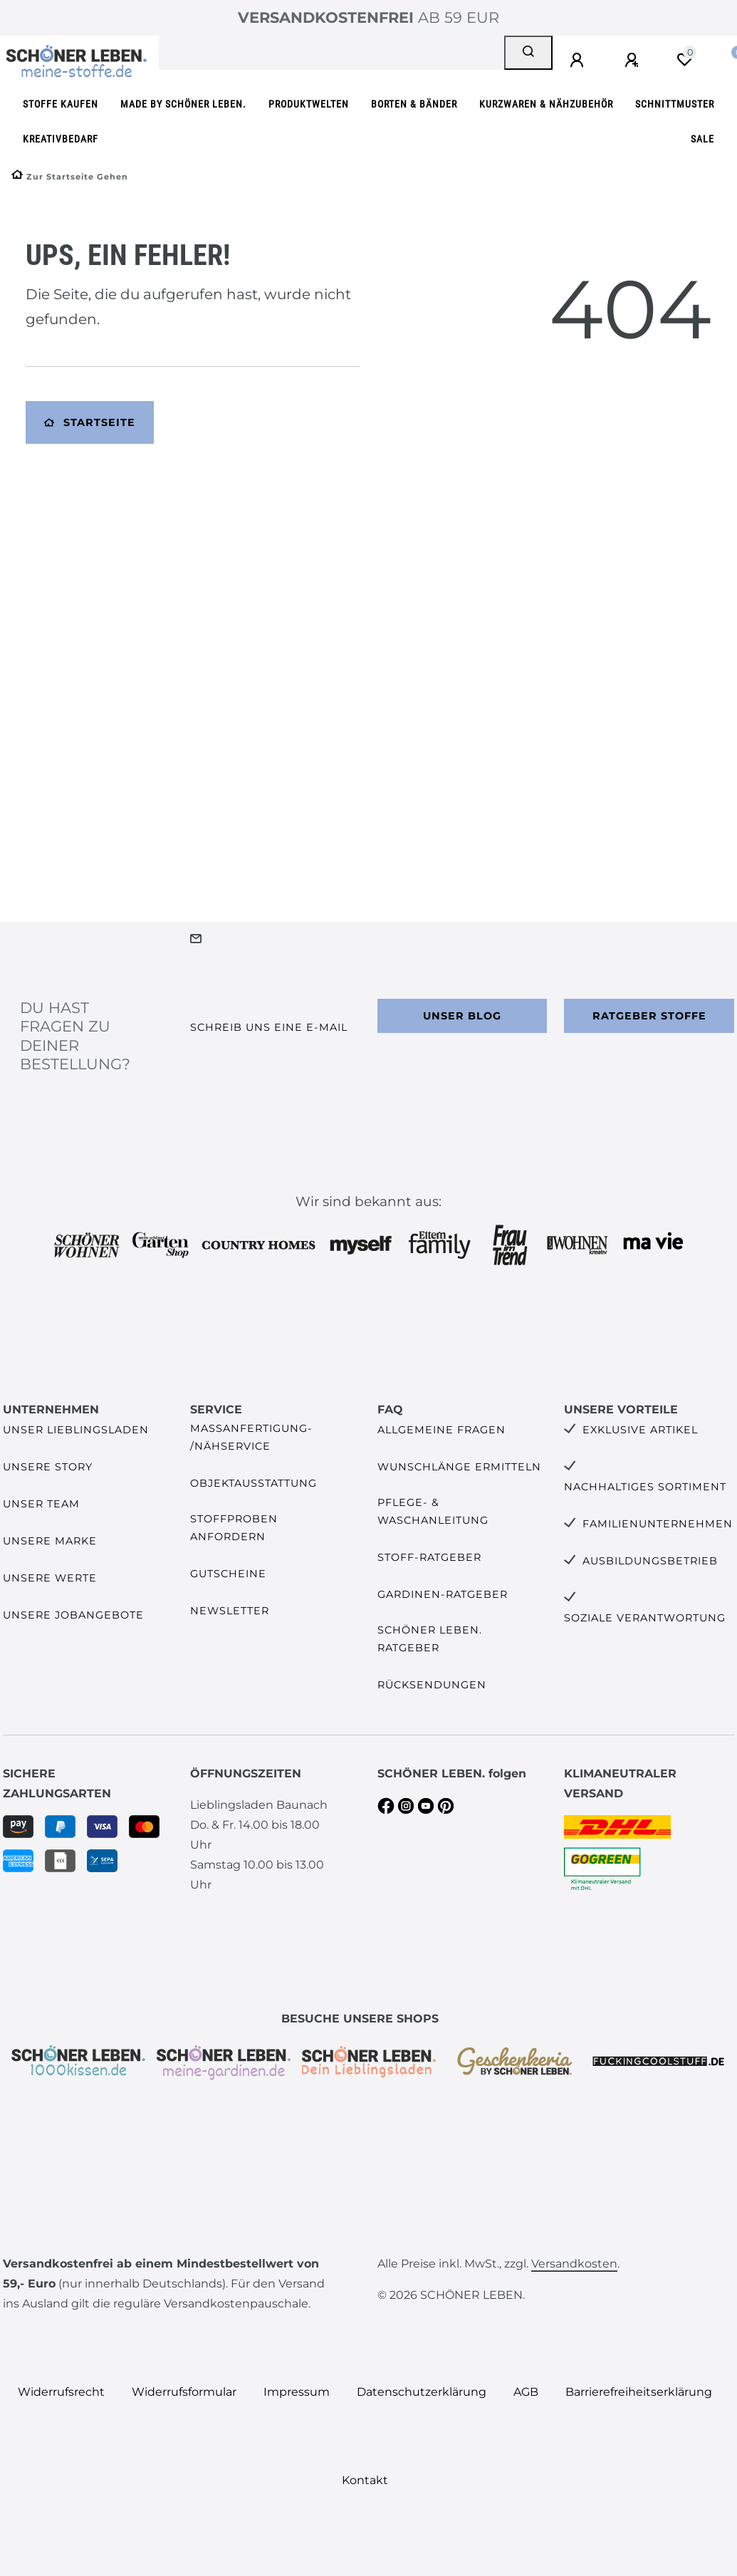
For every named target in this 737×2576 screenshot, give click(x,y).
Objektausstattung (253, 1483)
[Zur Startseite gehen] (69, 177)
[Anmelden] (579, 60)
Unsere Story (48, 1466)
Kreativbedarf (60, 139)
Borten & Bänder (414, 104)
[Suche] (528, 53)
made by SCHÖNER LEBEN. (183, 104)
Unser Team (41, 1503)
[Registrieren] (633, 60)
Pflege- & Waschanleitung (432, 1511)
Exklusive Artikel (640, 1429)
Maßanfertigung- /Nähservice (251, 1437)
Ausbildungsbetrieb (650, 1560)
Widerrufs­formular (184, 2392)
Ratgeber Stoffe (649, 1015)
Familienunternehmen (657, 1523)
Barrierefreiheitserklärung (638, 2392)
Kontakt (365, 2480)
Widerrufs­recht (61, 2392)
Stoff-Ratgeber (429, 1557)
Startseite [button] (89, 422)
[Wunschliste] (684, 60)
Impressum (296, 2392)
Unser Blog (462, 1015)
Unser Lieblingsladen (76, 1429)
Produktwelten (308, 104)
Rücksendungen (431, 1684)
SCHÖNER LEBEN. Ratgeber (429, 1639)
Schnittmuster (674, 104)
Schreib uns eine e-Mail (268, 1027)
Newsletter (229, 1610)
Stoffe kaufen (60, 104)
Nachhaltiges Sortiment (645, 1486)
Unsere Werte (50, 1578)
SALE (702, 139)
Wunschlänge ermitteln (459, 1466)
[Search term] (331, 53)
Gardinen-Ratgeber (442, 1594)
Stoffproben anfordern (234, 1527)
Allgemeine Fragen (441, 1429)
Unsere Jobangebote (73, 1615)
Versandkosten (574, 2263)
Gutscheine (228, 1573)
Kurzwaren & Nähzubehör (546, 104)
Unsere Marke (50, 1540)
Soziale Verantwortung (645, 1617)
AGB (525, 2392)
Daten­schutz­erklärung (421, 2392)
